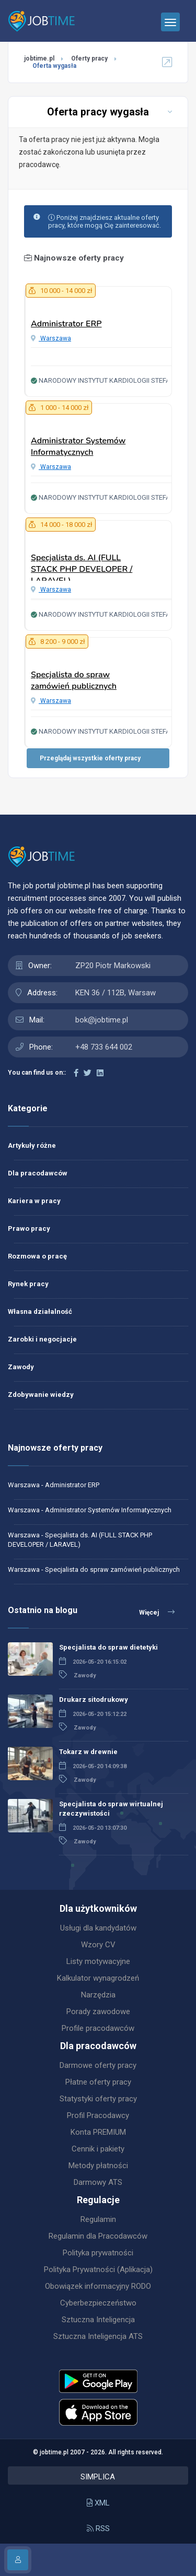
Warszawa (51, 338)
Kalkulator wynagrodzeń (98, 1978)
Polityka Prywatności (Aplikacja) (98, 2269)
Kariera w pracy (34, 1201)
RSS (98, 2528)
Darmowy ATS (98, 2182)
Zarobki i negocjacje (42, 1339)
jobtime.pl (39, 58)
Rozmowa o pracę (37, 1256)
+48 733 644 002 (103, 1047)
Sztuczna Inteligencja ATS (98, 2336)
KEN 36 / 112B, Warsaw (115, 992)
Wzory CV (98, 1944)
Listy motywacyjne (98, 1961)
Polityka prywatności (98, 2252)
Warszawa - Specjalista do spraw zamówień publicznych (94, 1569)
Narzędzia (98, 1994)
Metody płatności (98, 2165)
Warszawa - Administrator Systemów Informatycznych (89, 1510)
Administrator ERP (66, 324)
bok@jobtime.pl (101, 1020)
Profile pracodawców (98, 2028)
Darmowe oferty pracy (98, 2065)
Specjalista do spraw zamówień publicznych (74, 680)
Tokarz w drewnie (88, 1752)
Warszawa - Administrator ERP (53, 1485)
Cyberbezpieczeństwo (98, 2303)
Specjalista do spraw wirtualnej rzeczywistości (111, 1808)
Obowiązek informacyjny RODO (98, 2286)
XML (98, 2503)
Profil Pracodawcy (98, 2115)
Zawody (21, 1367)
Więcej (157, 1612)
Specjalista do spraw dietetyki (108, 1647)
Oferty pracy (89, 58)
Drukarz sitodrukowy (93, 1699)
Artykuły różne (32, 1145)
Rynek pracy (28, 1284)
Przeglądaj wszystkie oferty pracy (90, 758)
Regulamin (98, 2219)
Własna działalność (40, 1311)
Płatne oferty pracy (98, 2082)
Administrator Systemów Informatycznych (78, 446)
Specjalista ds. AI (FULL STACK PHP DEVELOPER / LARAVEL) (81, 569)
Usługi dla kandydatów (98, 1928)
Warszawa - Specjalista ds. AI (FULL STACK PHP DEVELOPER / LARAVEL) (80, 1539)
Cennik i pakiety (98, 2149)
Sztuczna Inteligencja (98, 2319)
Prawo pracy (29, 1228)
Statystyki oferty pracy (98, 2098)
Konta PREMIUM (98, 2132)
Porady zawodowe (98, 2011)
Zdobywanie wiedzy (41, 1394)
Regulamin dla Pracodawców (98, 2236)
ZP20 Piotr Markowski (113, 965)
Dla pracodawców (37, 1173)
